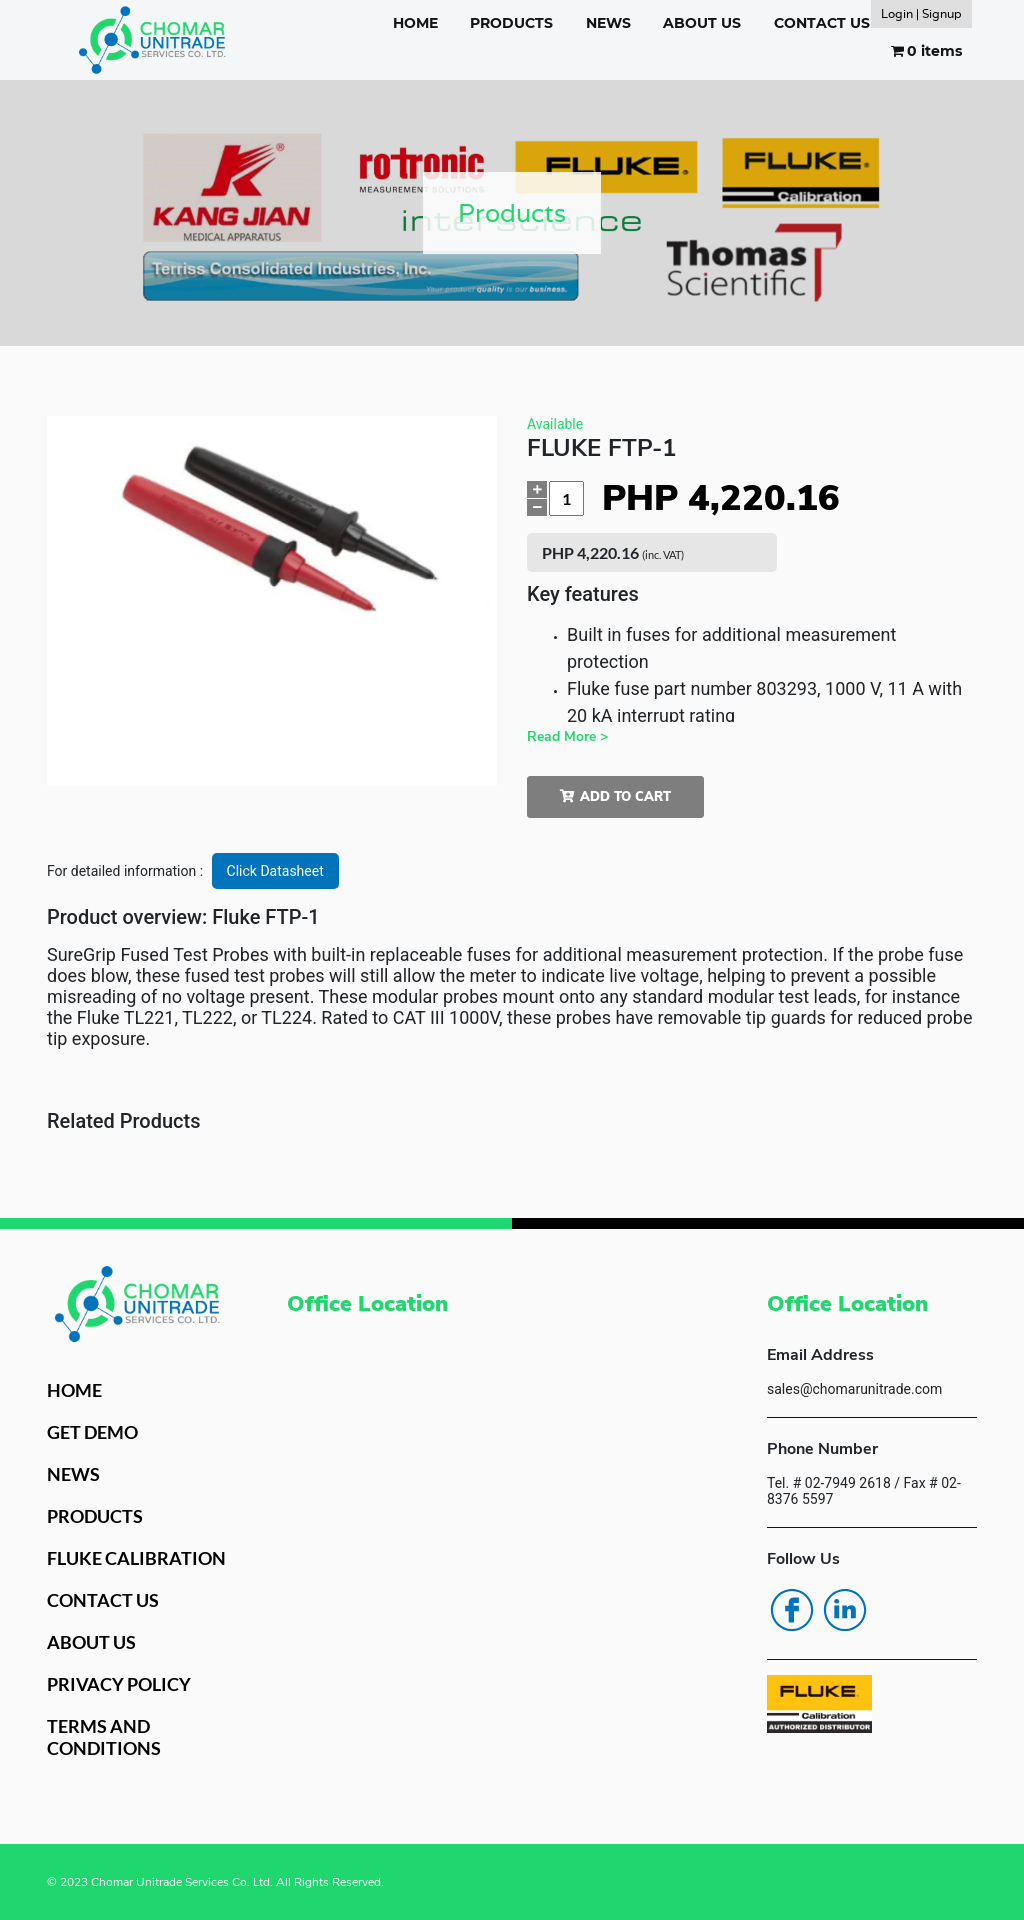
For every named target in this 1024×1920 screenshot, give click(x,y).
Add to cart (615, 797)
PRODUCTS (511, 23)
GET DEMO (92, 1432)
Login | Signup (921, 13)
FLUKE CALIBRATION (136, 1558)
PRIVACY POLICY (119, 1684)
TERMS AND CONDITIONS (104, 1737)
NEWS (608, 23)
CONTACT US (822, 23)
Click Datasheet (275, 871)
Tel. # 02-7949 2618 (829, 1483)
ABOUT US (702, 23)
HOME (415, 23)
